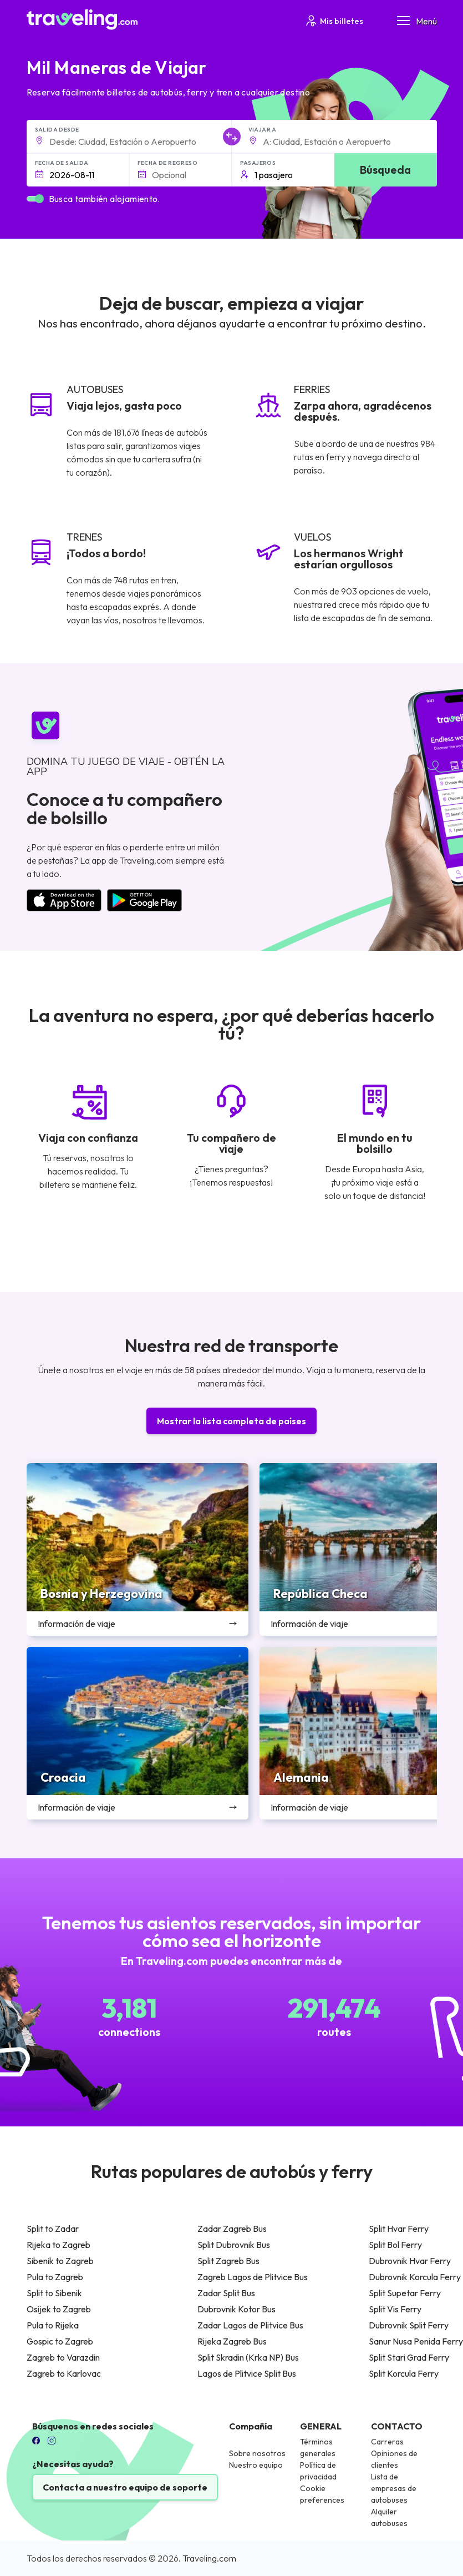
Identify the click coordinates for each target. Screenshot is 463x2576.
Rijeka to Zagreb (58, 2244)
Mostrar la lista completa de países (231, 1420)
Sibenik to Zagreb (60, 2260)
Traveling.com (209, 2558)
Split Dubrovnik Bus (233, 2244)
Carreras (387, 2442)
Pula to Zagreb (55, 2276)
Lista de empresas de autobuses (393, 2488)
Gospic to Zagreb (60, 2341)
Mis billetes (333, 21)
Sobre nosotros (257, 2453)
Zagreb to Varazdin (63, 2357)
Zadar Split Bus (226, 2292)
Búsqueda (385, 170)
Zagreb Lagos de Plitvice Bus (252, 2276)
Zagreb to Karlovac (64, 2373)
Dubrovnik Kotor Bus (236, 2309)
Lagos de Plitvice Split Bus (246, 2373)
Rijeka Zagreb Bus (232, 2341)
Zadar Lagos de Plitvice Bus (250, 2325)
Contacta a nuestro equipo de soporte (125, 2487)
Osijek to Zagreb (59, 2309)
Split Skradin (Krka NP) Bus (248, 2357)
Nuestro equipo (256, 2465)
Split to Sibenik (54, 2292)
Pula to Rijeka (53, 2325)
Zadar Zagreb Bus (232, 2228)
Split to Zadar (53, 2228)
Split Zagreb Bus (228, 2260)
